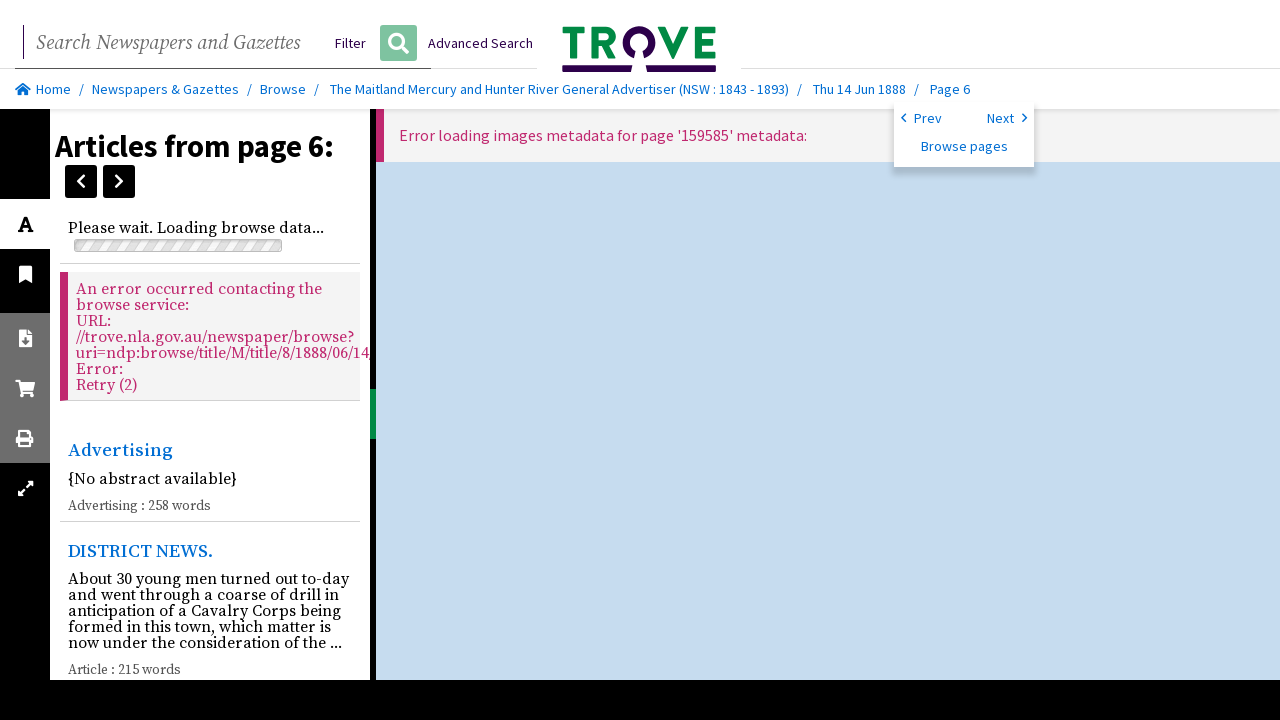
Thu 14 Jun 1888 (861, 89)
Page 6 (950, 89)
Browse (283, 89)
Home (43, 89)
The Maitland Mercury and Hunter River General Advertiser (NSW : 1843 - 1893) (559, 89)
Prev (921, 117)
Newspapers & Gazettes (165, 89)
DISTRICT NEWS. (140, 550)
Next (1007, 117)
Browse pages (964, 146)
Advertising (120, 449)
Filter (350, 43)
